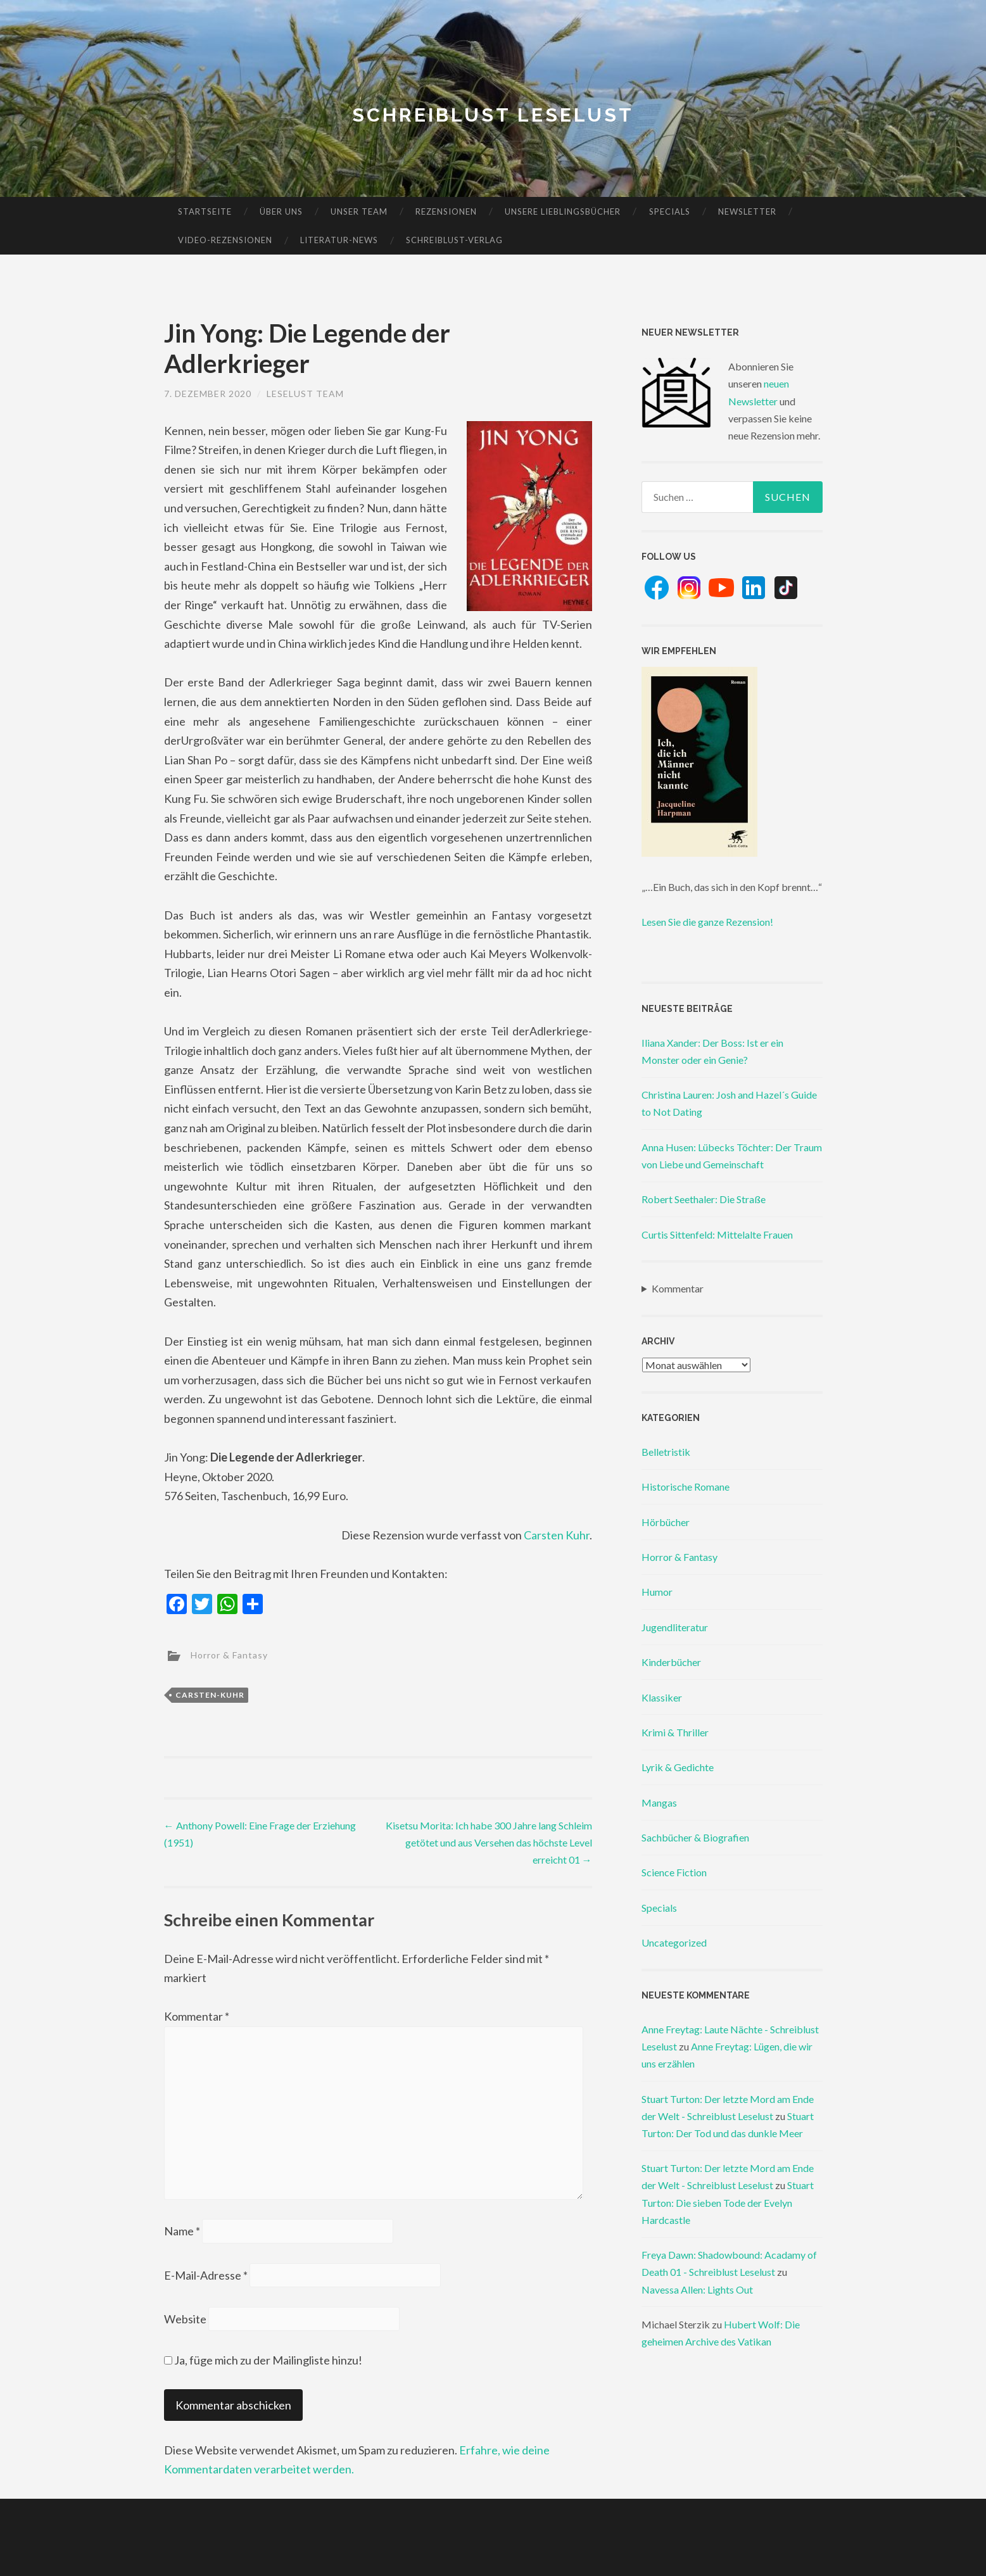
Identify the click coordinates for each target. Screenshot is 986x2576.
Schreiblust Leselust (493, 115)
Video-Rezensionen (225, 240)
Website (185, 2319)
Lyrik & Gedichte (678, 1767)
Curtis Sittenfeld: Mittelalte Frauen (717, 1234)
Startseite (205, 211)
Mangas (659, 1802)
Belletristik (666, 1452)
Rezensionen (446, 211)
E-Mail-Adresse (206, 2275)
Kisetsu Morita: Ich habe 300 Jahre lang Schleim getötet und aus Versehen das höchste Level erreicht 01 (489, 1842)
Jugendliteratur (675, 1627)
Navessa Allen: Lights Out (697, 2289)
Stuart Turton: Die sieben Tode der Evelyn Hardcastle (728, 2202)
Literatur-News (339, 240)
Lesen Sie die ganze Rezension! (707, 922)
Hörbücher (666, 1522)
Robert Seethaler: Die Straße (704, 1199)
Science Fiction (674, 1872)
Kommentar (196, 2016)
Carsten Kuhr (557, 1535)
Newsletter (747, 211)
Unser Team (359, 211)
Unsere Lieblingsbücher (563, 211)
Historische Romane (686, 1487)
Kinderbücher (671, 1662)
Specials (669, 211)
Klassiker (662, 1697)
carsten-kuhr (209, 1695)
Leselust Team (305, 393)
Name (182, 2231)
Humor (657, 1592)
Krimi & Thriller (675, 1732)
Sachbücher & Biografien (695, 1837)
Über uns (281, 211)
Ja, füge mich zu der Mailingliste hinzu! (263, 2360)
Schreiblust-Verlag (454, 240)
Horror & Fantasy (229, 1655)
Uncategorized (674, 1942)
